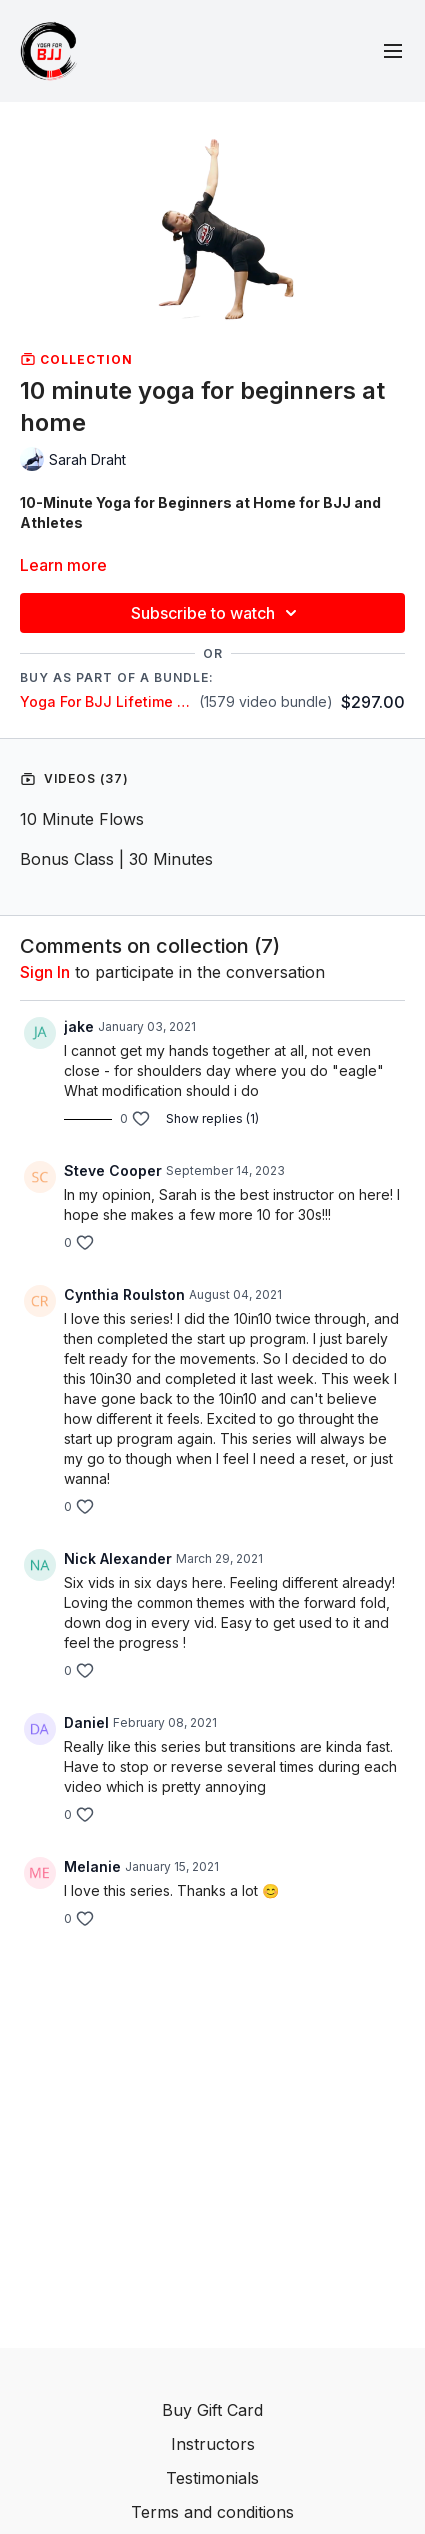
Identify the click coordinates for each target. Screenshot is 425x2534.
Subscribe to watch (217, 613)
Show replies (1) (212, 1118)
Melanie (92, 1866)
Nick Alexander (118, 1558)
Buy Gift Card (212, 2410)
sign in (45, 972)
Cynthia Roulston (124, 1294)
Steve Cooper (113, 1170)
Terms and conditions (212, 2512)
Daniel (86, 1722)
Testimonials (212, 2478)
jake (79, 1026)
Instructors (213, 2444)
